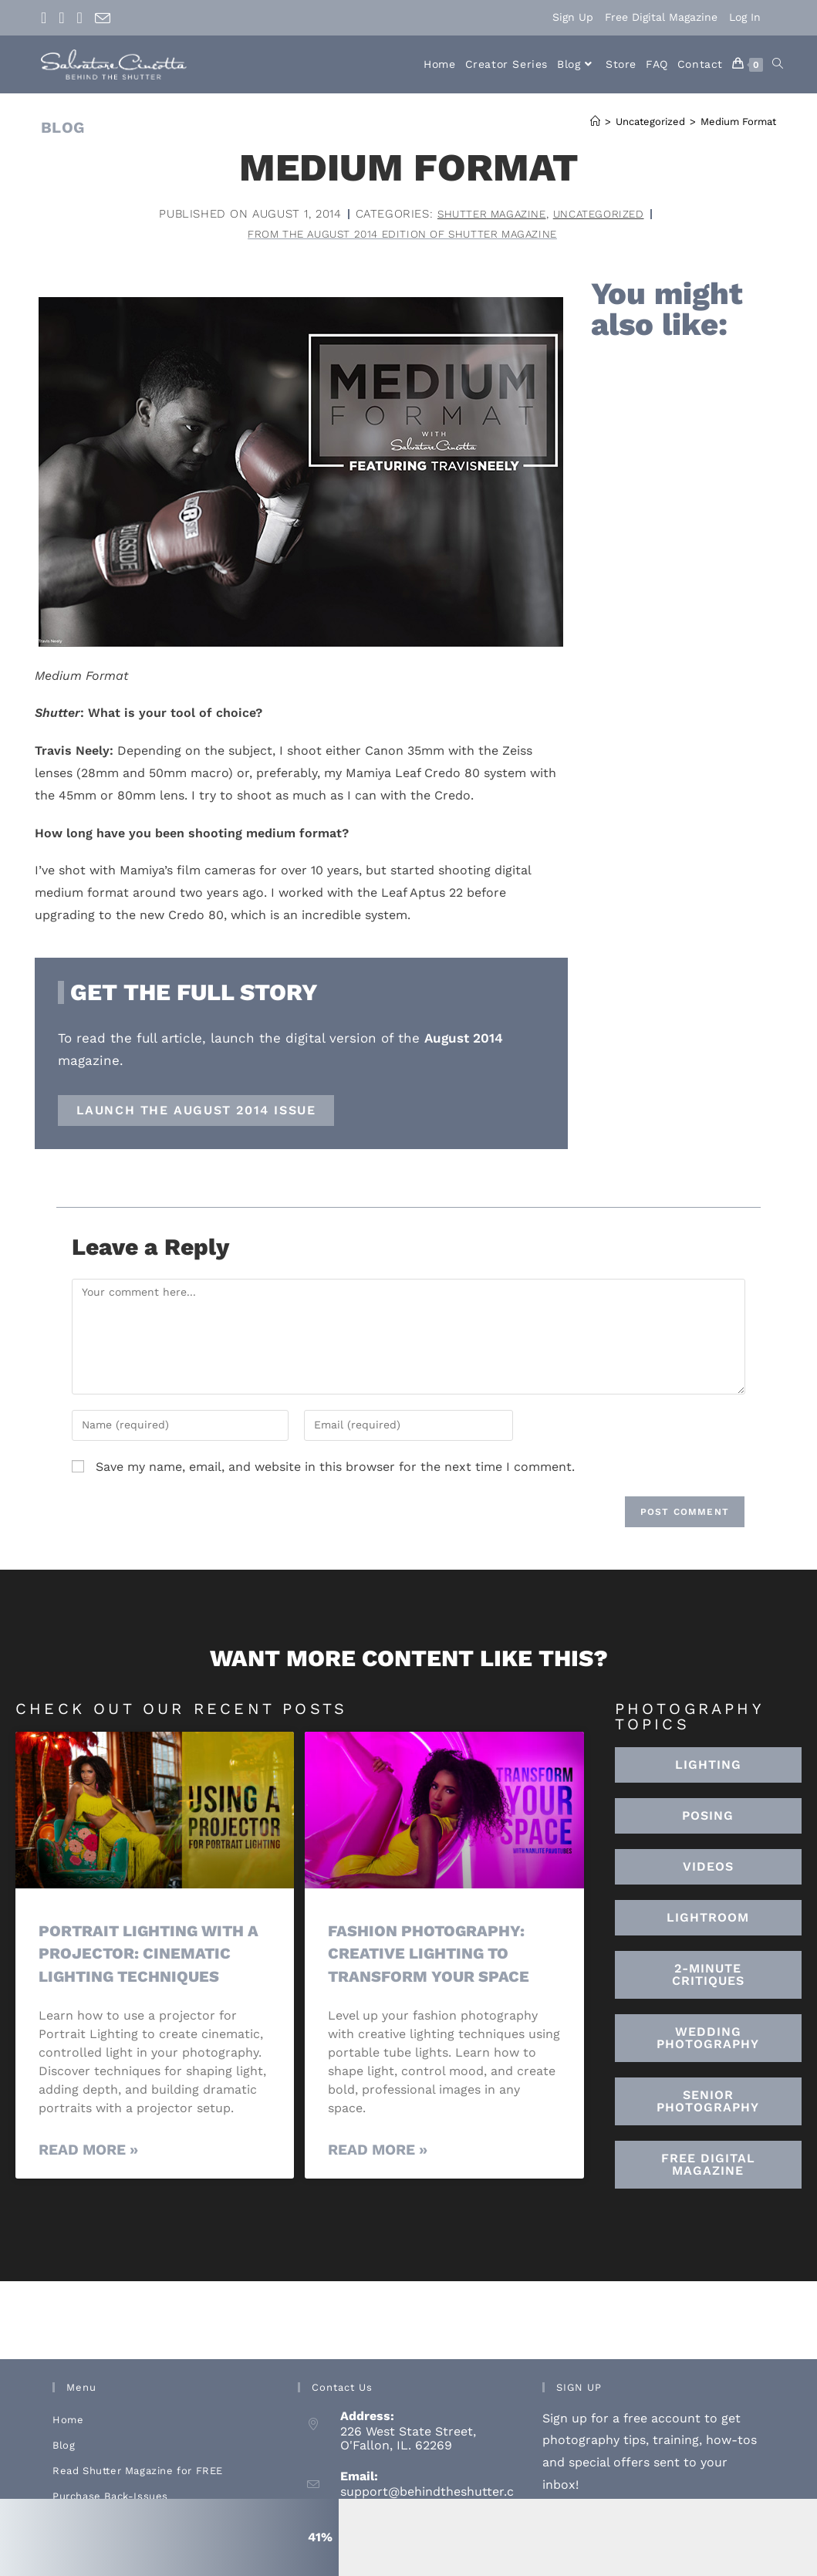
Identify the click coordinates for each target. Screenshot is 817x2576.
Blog (63, 2447)
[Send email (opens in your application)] (102, 18)
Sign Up (572, 17)
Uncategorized (604, 214)
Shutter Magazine (487, 214)
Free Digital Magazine (661, 17)
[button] (708, 1920)
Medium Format (738, 121)
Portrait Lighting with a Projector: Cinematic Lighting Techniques (155, 1954)
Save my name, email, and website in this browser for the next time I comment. (335, 1468)
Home (67, 2421)
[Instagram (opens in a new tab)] (61, 17)
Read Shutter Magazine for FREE (137, 2472)
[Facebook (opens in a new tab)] (46, 17)
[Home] (595, 121)
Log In (745, 17)
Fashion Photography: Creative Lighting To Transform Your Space (432, 1954)
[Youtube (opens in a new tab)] (80, 17)
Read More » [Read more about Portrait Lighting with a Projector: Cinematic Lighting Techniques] (88, 2151)
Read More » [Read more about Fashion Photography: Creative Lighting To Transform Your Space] (377, 2151)
